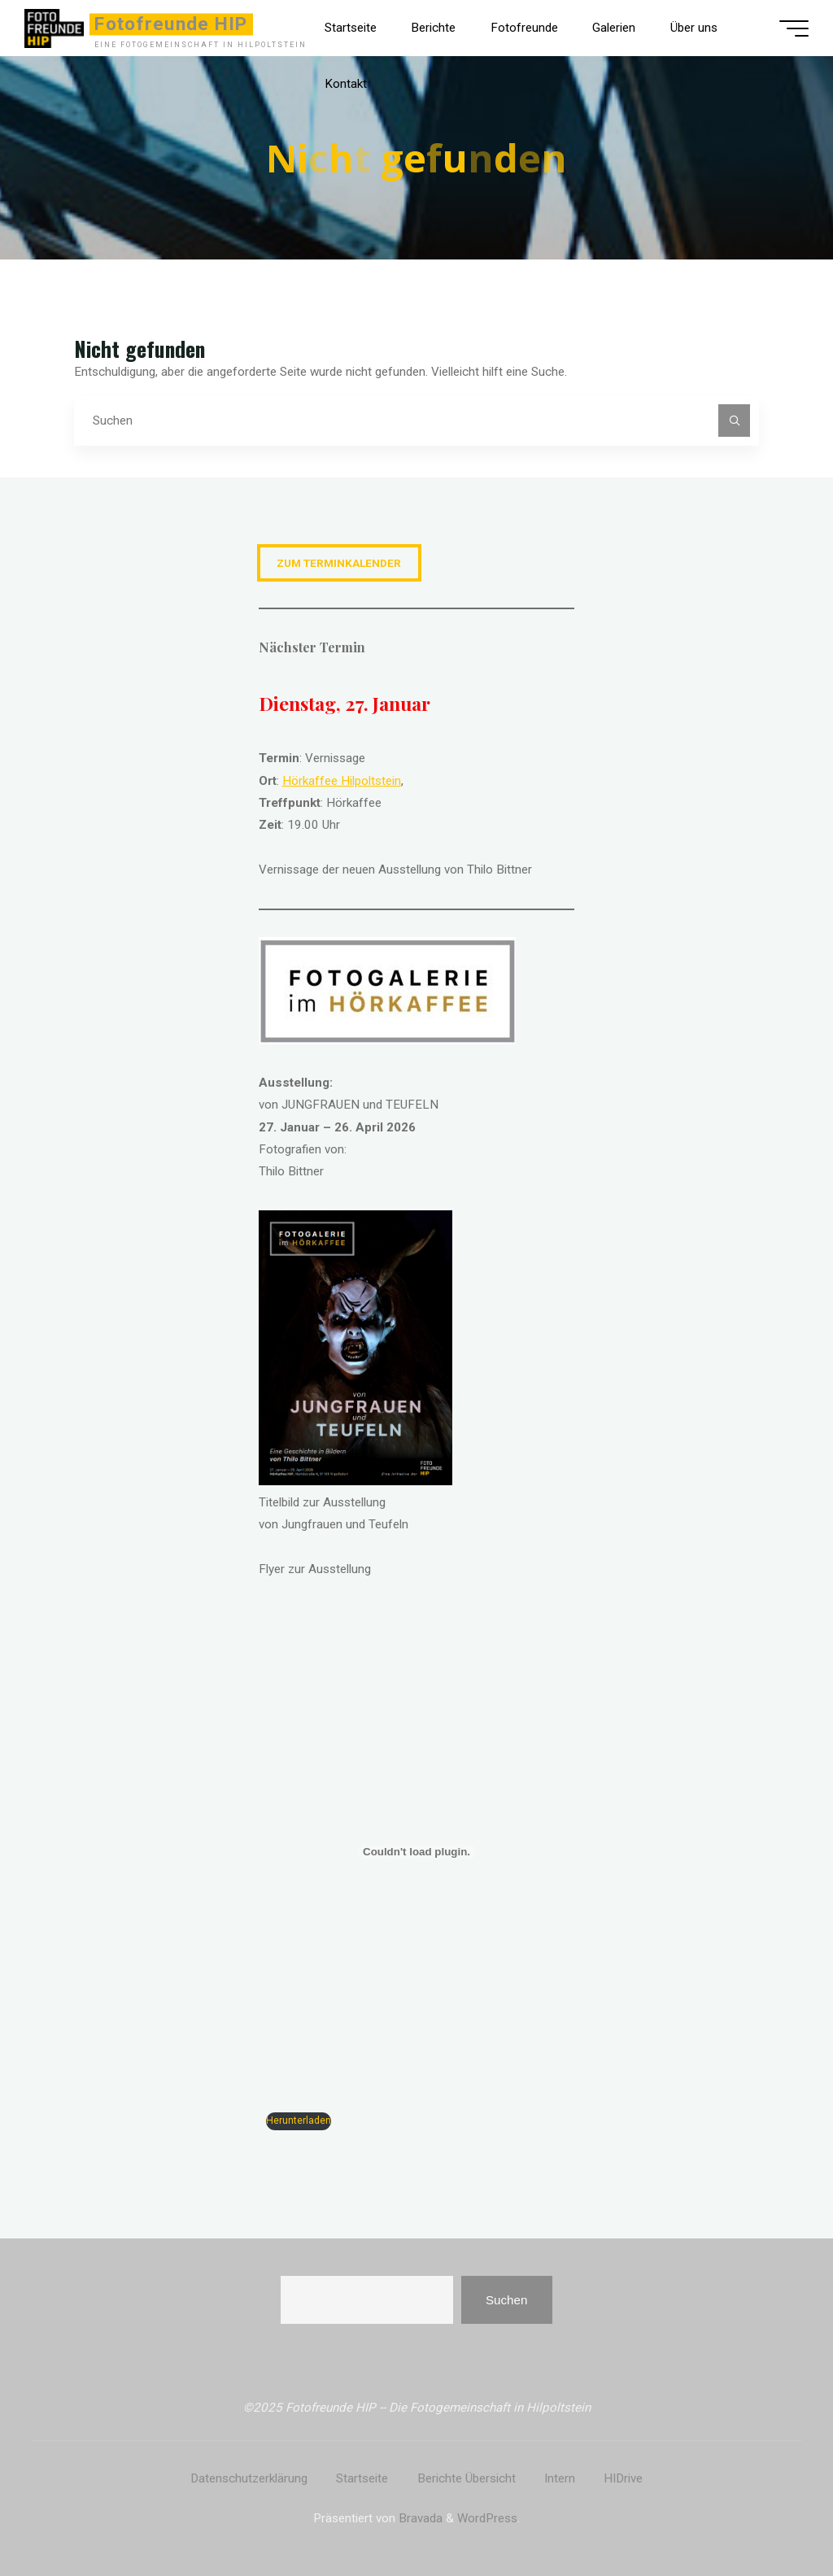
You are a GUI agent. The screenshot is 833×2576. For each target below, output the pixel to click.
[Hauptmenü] (794, 28)
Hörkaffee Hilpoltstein (341, 781)
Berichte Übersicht (466, 2478)
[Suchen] (734, 420)
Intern (559, 2478)
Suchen (507, 2300)
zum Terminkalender (339, 562)
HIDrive (623, 2478)
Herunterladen (298, 2120)
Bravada (419, 2518)
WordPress (487, 2518)
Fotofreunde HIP (170, 24)
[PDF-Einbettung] (417, 1852)
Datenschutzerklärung (248, 2478)
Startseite (362, 2478)
